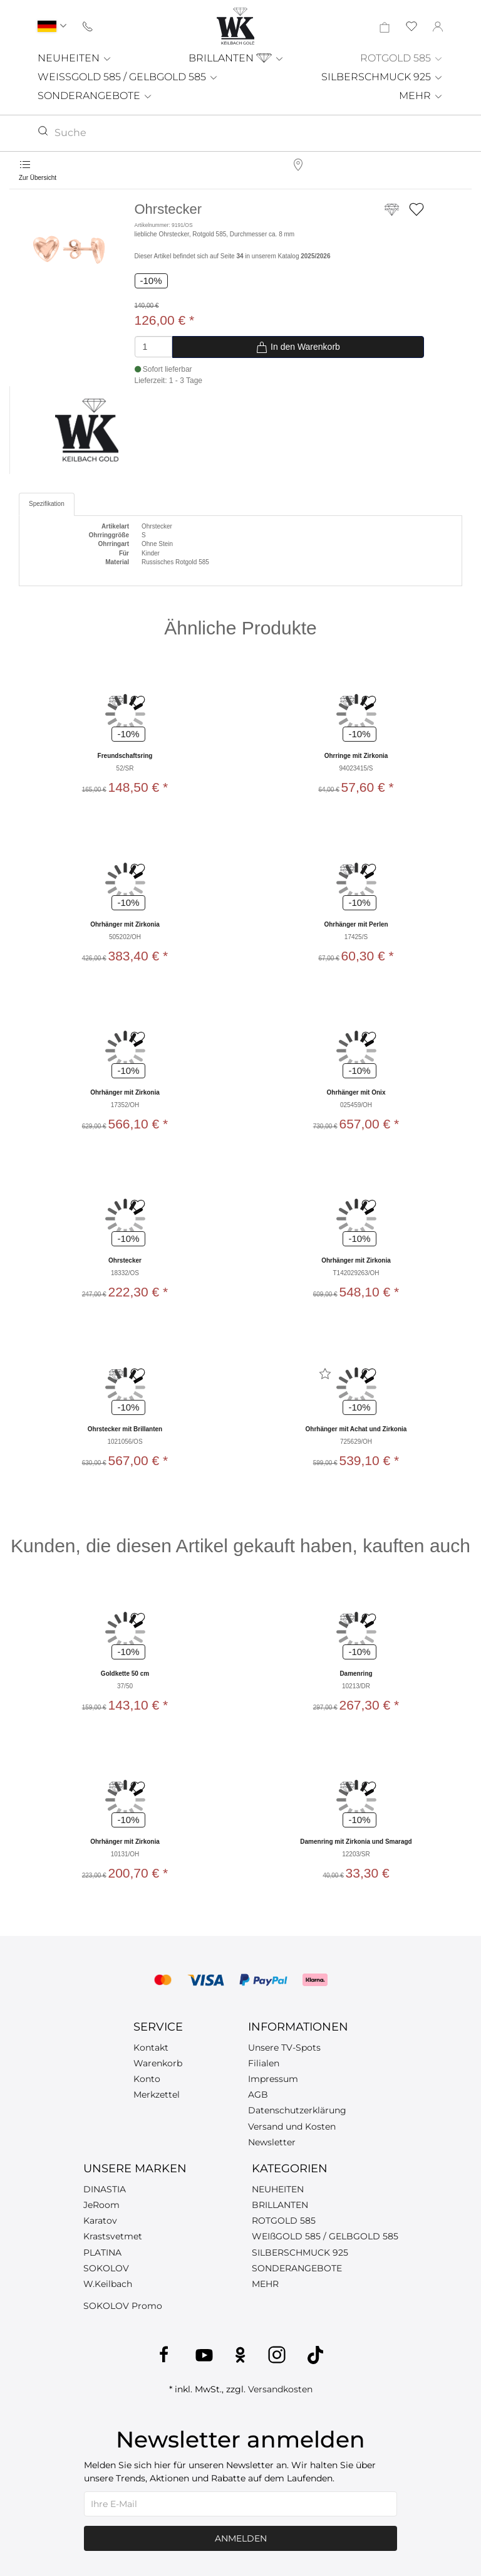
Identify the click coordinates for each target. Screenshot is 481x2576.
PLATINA (102, 2252)
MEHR (421, 96)
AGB (258, 2094)
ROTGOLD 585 (401, 58)
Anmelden (241, 2538)
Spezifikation (47, 503)
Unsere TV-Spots (284, 2047)
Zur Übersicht (37, 177)
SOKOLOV (106, 2268)
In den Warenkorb (298, 347)
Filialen (263, 2063)
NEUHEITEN (75, 58)
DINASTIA (104, 2189)
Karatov (100, 2220)
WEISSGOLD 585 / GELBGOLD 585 (128, 77)
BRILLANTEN (236, 58)
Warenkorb (157, 2063)
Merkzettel (156, 2094)
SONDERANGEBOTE (95, 96)
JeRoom (101, 2205)
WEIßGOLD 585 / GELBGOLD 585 (325, 2236)
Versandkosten (280, 2389)
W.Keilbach (107, 2283)
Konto (146, 2078)
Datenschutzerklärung (297, 2110)
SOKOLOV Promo (122, 2305)
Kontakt (150, 2047)
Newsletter (272, 2142)
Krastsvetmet (112, 2236)
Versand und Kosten (292, 2126)
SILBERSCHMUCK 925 (382, 77)
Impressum (273, 2078)
